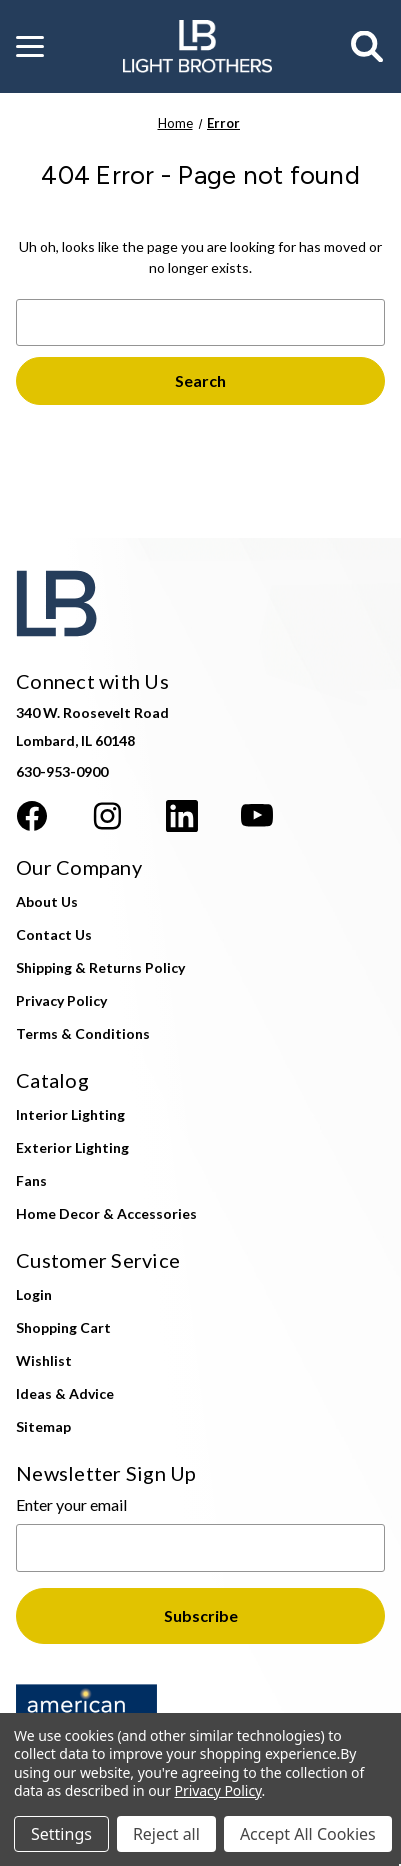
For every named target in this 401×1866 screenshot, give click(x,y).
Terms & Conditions (83, 1033)
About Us (47, 901)
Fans (31, 1180)
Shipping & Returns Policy (100, 967)
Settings (61, 1834)
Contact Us (54, 934)
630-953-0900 (62, 771)
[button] (30, 47)
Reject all (166, 1834)
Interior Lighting (70, 1114)
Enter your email (71, 1504)
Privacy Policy (61, 1000)
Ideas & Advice (65, 1393)
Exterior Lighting (72, 1147)
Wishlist (44, 1360)
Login (34, 1294)
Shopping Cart (63, 1327)
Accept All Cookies (308, 1834)
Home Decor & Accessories (106, 1213)
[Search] (368, 47)
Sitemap (43, 1426)
